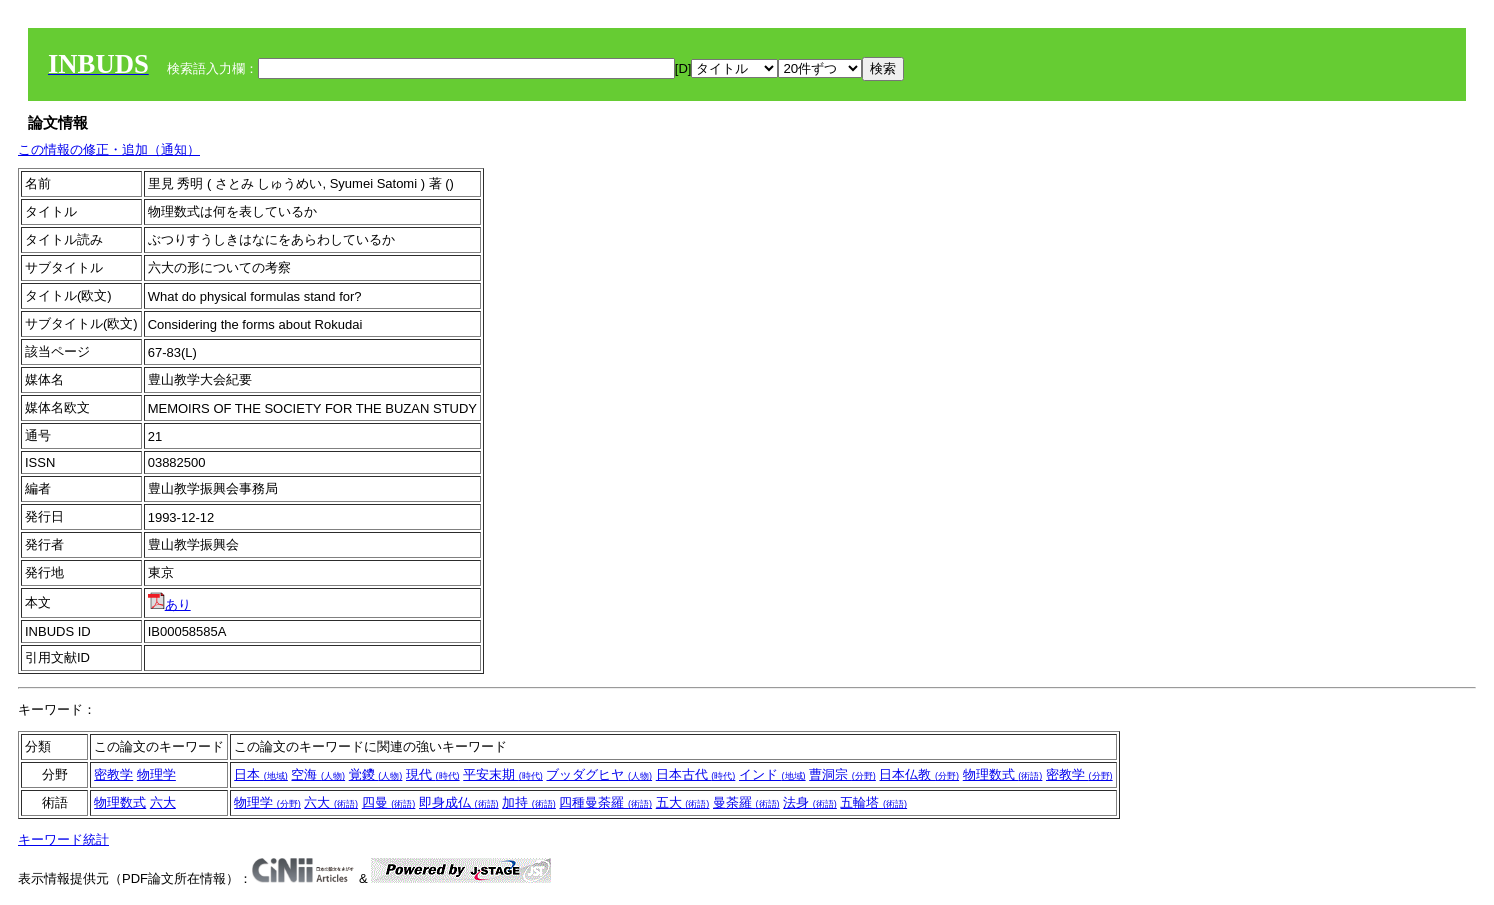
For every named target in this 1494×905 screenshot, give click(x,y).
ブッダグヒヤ (599, 774)
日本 (261, 774)
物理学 (156, 774)
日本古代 (696, 774)
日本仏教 (919, 774)
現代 (433, 774)
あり (169, 604)
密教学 (113, 774)
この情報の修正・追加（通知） (109, 149)
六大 (163, 802)
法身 (810, 802)
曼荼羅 (746, 802)
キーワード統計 (63, 839)
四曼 (389, 802)
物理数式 (1003, 774)
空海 (318, 774)
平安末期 (503, 774)
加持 (529, 802)
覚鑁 (376, 774)
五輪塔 (873, 802)
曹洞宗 (842, 774)
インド (772, 774)
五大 (683, 802)
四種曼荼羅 (605, 802)
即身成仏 (459, 802)
